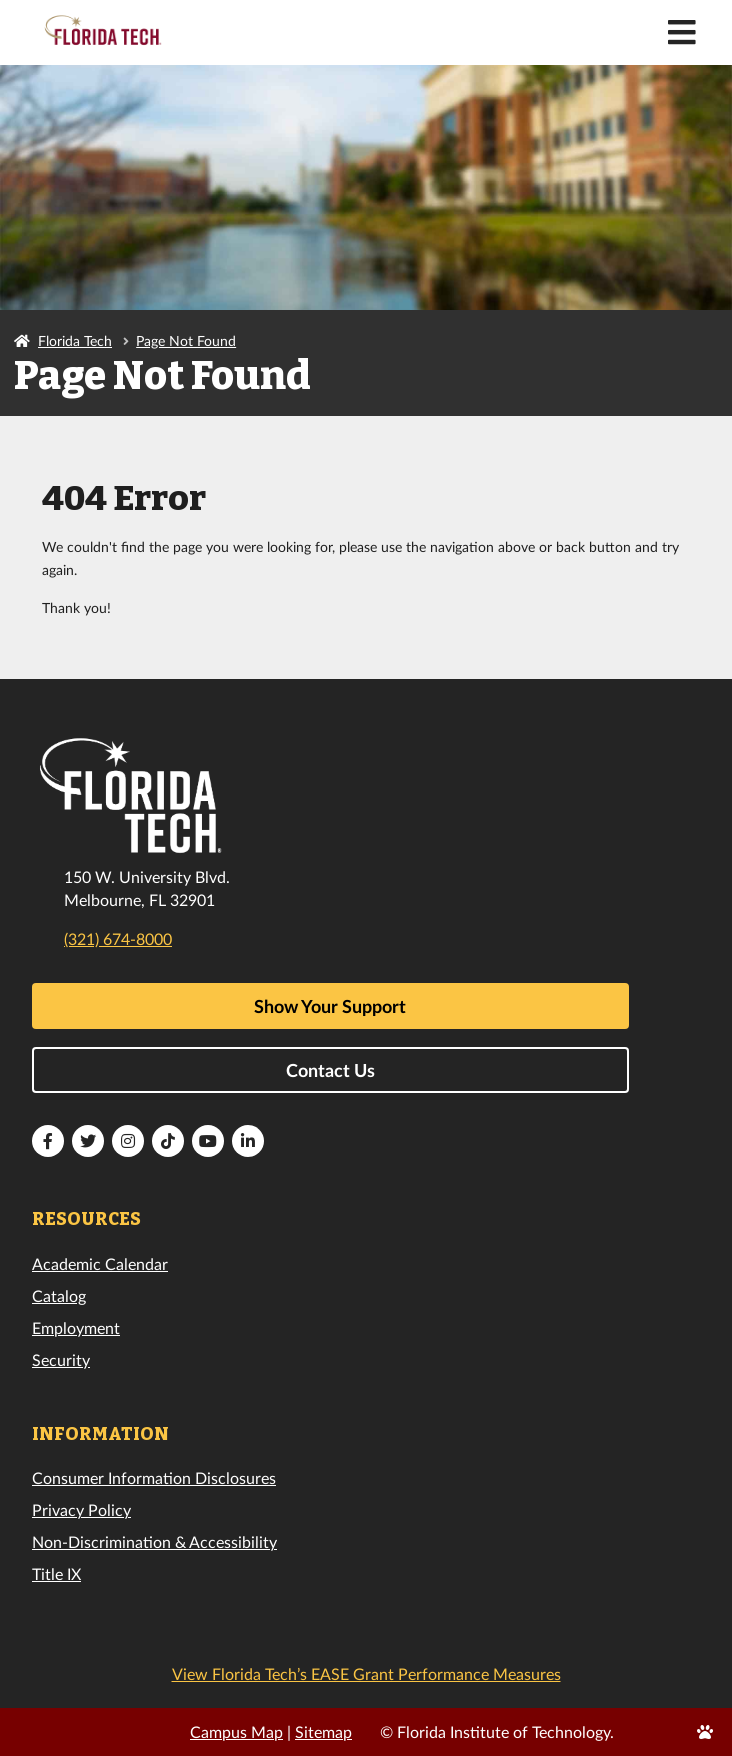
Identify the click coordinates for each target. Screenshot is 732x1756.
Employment (76, 1327)
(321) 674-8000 (118, 938)
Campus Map (236, 1731)
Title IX (56, 1573)
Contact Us (330, 1070)
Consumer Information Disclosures (154, 1477)
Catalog (59, 1295)
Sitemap (323, 1731)
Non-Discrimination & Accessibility (154, 1541)
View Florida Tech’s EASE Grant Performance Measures (366, 1673)
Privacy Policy (81, 1509)
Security (61, 1359)
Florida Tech (75, 340)
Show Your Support (330, 1006)
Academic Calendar (100, 1263)
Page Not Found (186, 340)
